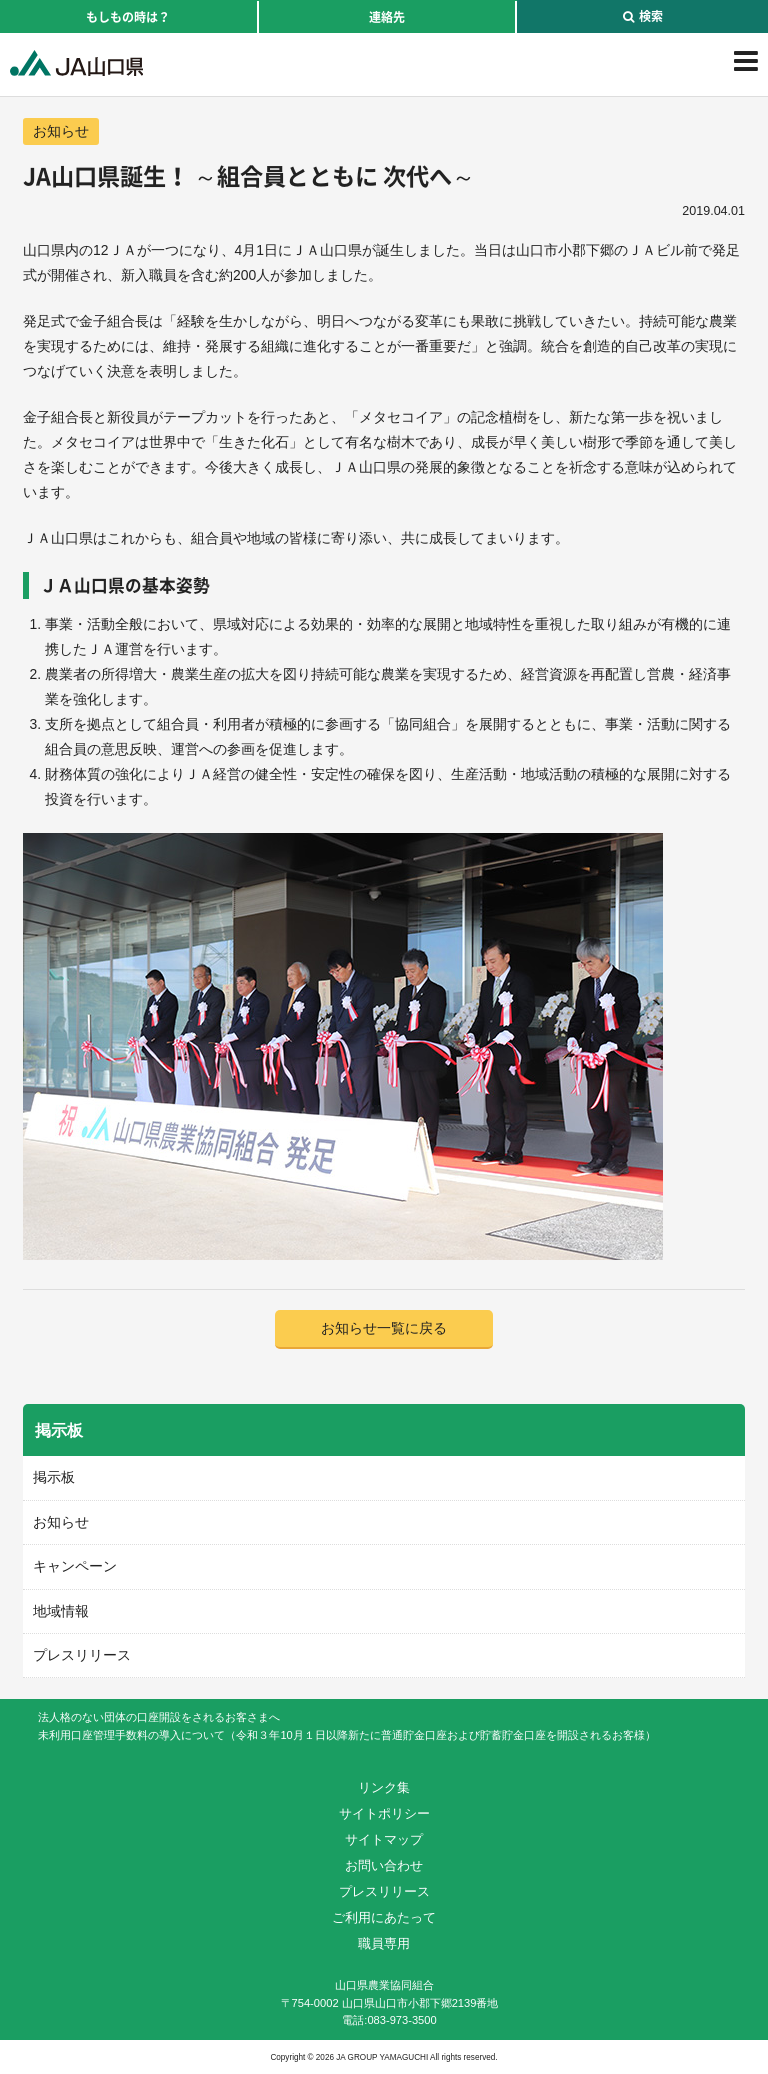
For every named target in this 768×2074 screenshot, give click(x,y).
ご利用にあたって (384, 1917)
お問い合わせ (384, 1865)
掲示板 (54, 1477)
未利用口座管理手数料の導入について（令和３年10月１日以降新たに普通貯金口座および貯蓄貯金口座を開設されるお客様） (346, 1735)
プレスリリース (82, 1655)
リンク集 (384, 1787)
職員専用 (384, 1943)
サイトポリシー (384, 1813)
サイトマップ (384, 1839)
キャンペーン (75, 1566)
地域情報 (61, 1611)
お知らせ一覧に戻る (384, 1328)
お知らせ (61, 131)
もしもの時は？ (128, 17)
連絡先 (387, 17)
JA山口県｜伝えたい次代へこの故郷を (76, 63)
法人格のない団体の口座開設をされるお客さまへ (159, 1717)
